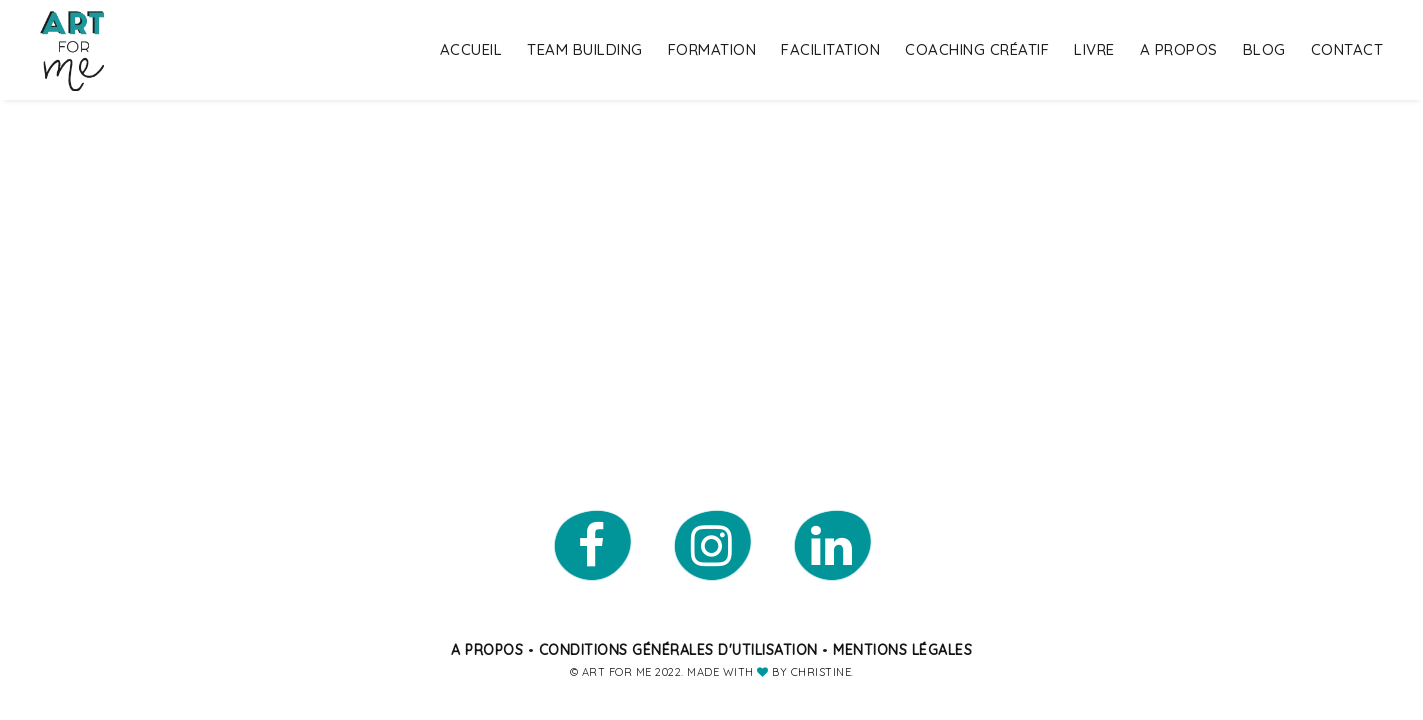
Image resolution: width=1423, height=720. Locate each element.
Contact (1347, 49)
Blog (1264, 49)
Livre (1094, 49)
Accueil (471, 49)
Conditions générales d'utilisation (678, 650)
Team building (585, 49)
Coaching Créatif (977, 49)
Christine (821, 672)
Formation (712, 49)
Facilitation (830, 49)
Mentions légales (902, 650)
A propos (1179, 49)
